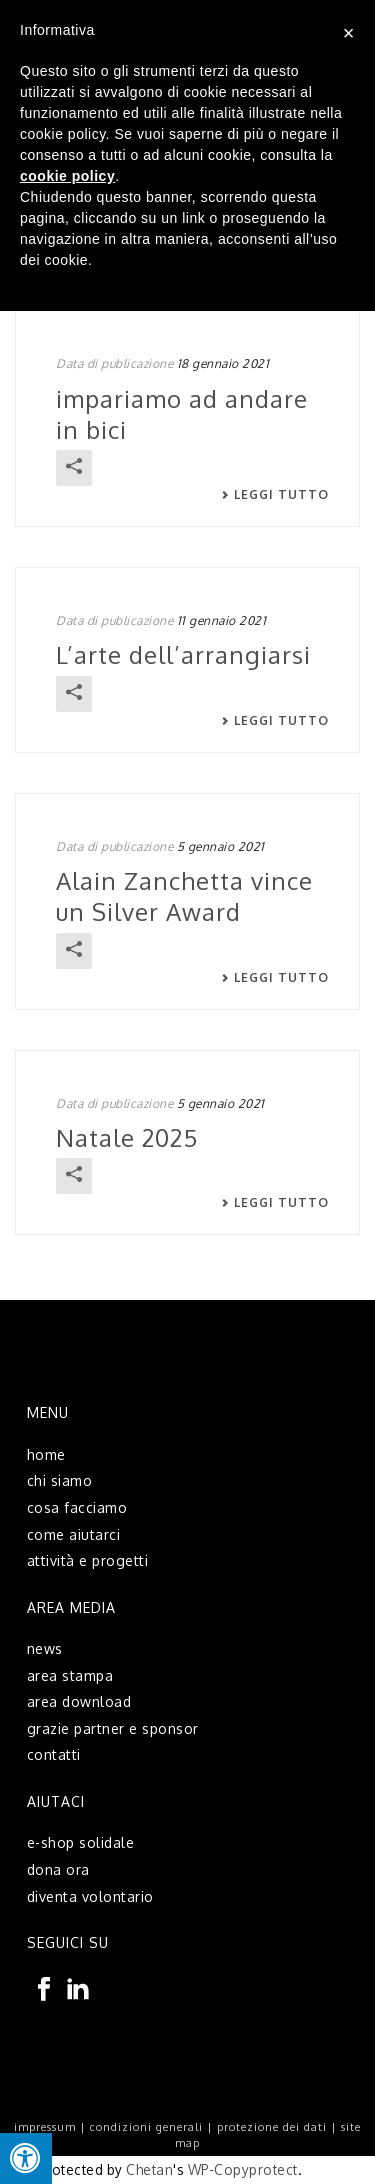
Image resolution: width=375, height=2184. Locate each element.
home (46, 1454)
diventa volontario (90, 1896)
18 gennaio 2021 (223, 363)
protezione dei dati (272, 2127)
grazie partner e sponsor (113, 1728)
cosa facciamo (77, 1507)
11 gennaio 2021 (222, 620)
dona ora (58, 1869)
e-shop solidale (81, 1842)
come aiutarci (74, 1534)
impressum (45, 2127)
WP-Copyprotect (243, 2169)
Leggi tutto (275, 495)
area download (79, 1701)
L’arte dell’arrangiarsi (183, 654)
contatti (54, 1754)
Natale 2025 (127, 1137)
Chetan (149, 2169)
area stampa (70, 1675)
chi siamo (60, 1480)
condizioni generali (146, 2127)
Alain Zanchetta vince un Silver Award (184, 896)
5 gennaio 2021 (221, 846)
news (45, 1648)
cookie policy (67, 176)
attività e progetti (88, 1560)
